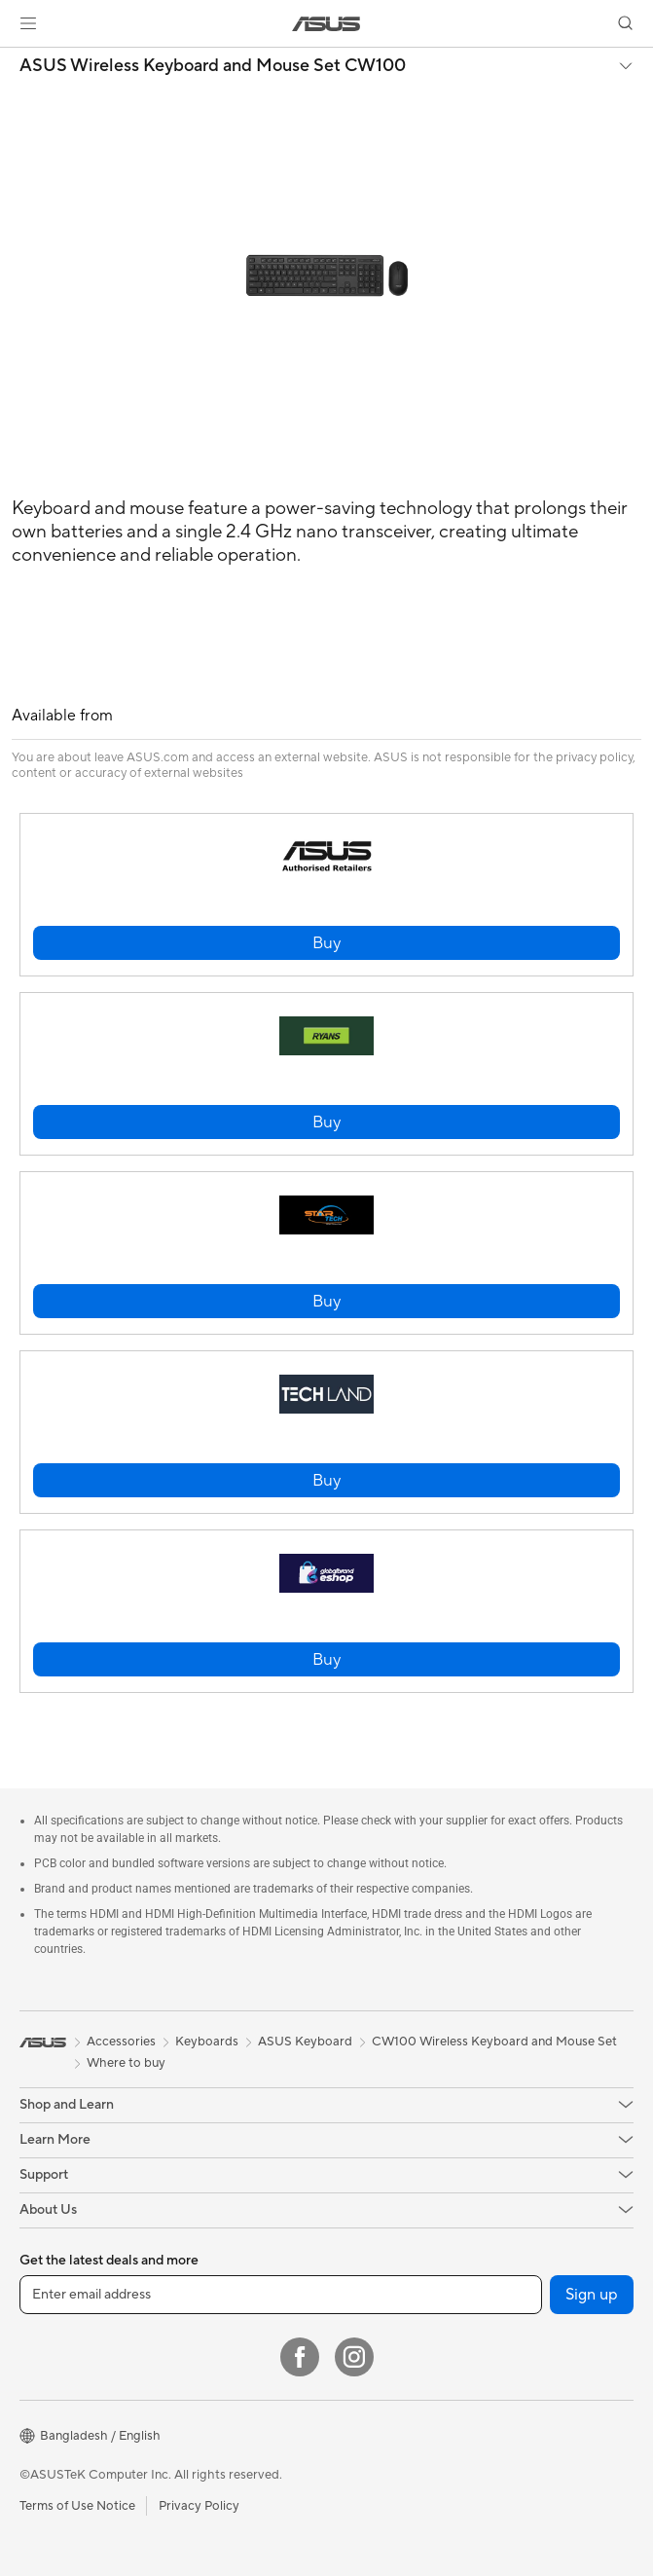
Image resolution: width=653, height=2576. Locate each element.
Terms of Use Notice (77, 2506)
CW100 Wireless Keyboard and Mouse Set (494, 2041)
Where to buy (126, 2063)
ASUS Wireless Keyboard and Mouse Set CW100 (212, 66)
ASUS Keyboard (305, 2041)
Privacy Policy (199, 2506)
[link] (326, 24)
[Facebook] (299, 2356)
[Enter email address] (280, 2294)
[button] (28, 23)
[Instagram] (354, 2356)
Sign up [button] (591, 2294)
